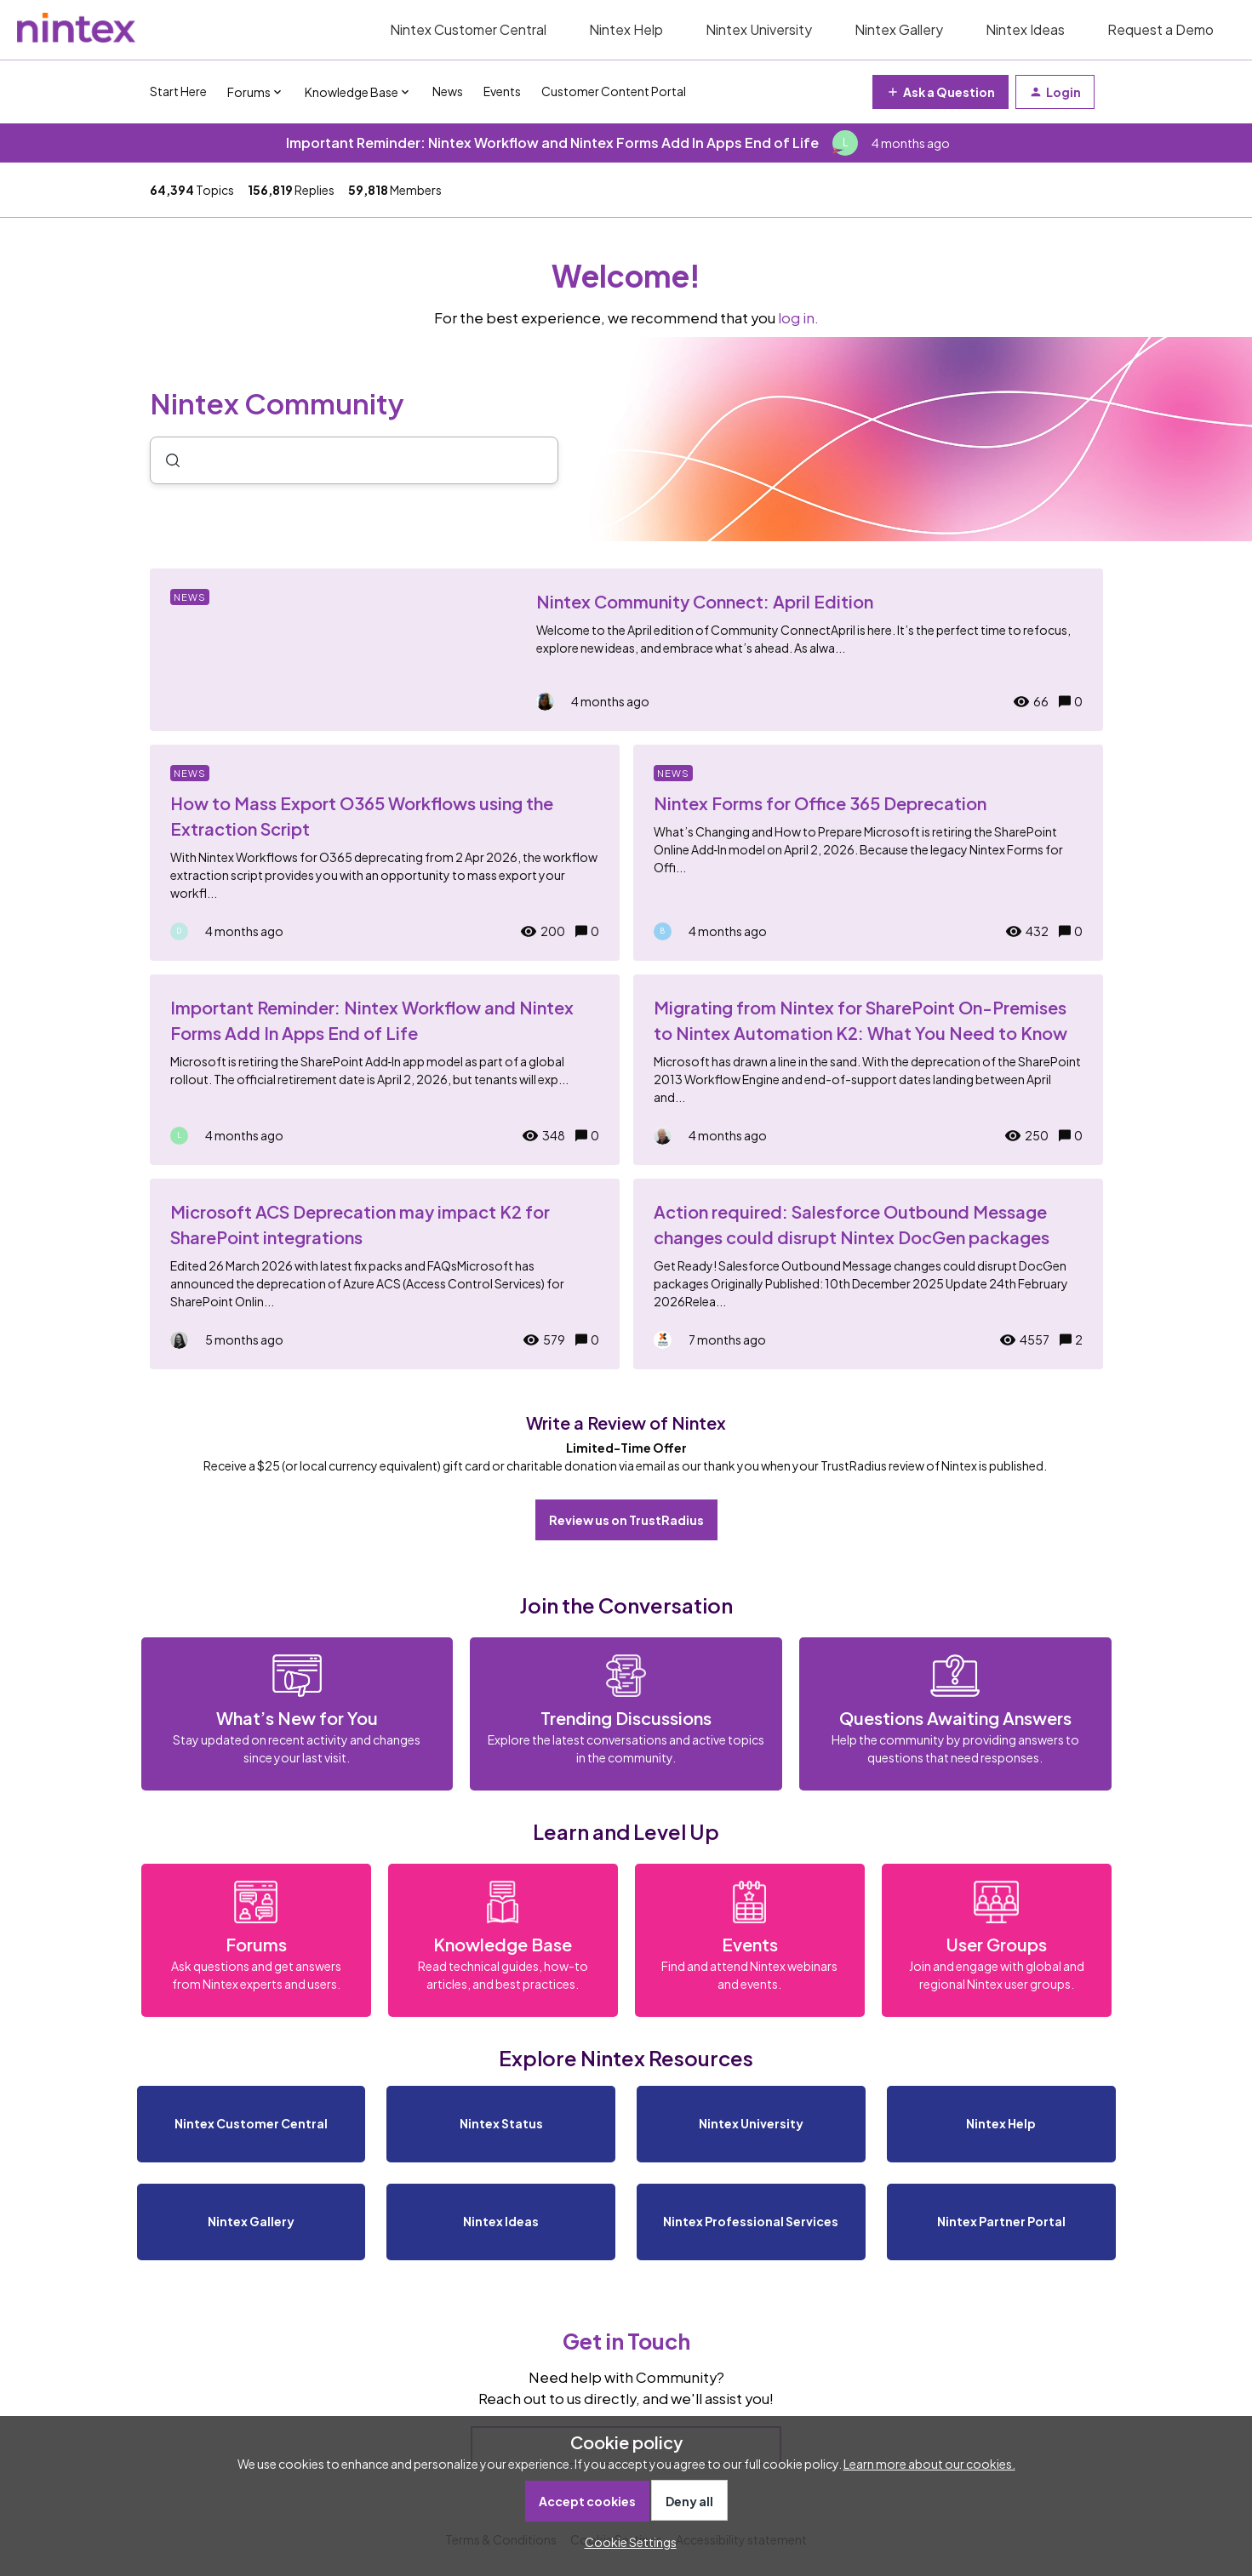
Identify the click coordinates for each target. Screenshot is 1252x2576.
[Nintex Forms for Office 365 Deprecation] (868, 853)
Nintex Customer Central (468, 29)
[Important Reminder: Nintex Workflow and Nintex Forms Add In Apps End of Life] (385, 1069)
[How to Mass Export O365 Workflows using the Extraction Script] (385, 853)
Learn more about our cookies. (929, 2463)
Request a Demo (1160, 29)
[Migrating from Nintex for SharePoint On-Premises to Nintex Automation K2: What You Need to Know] (868, 1069)
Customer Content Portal (613, 91)
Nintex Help (626, 29)
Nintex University (759, 29)
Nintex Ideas (1025, 29)
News (447, 91)
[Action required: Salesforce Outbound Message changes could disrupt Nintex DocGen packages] (868, 1274)
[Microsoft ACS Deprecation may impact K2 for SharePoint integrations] (385, 1274)
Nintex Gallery (899, 29)
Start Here (178, 91)
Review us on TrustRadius (626, 1520)
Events (502, 91)
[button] (626, 2542)
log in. (798, 318)
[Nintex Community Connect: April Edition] (626, 649)
